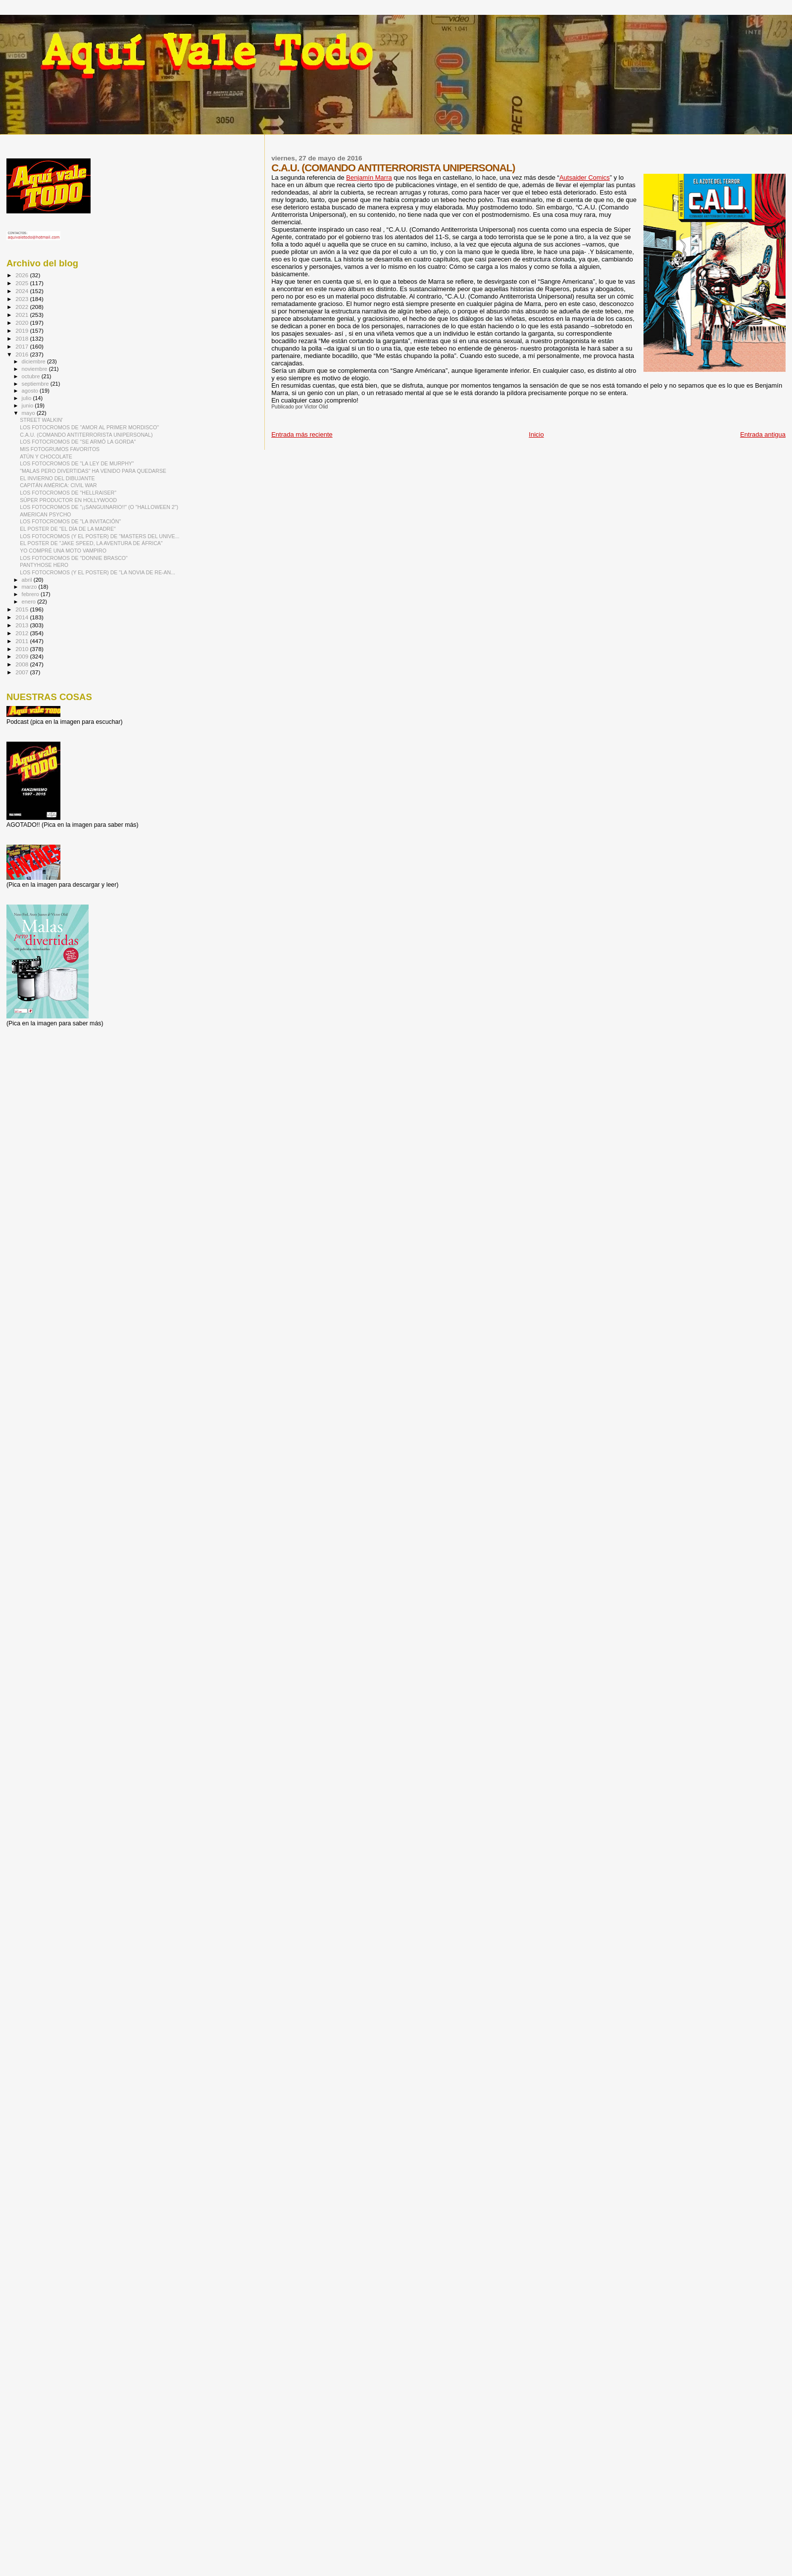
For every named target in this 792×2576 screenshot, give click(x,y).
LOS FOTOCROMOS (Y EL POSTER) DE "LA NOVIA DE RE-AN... (97, 572)
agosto (31, 391)
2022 (22, 306)
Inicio (536, 434)
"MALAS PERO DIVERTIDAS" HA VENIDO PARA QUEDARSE (93, 471)
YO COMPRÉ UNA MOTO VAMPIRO (63, 551)
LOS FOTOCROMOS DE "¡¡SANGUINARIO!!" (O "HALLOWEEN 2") (99, 507)
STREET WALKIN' (41, 420)
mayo (29, 413)
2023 (22, 299)
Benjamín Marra (369, 177)
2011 (22, 641)
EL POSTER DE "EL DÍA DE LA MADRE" (68, 529)
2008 (22, 664)
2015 (22, 609)
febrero (31, 594)
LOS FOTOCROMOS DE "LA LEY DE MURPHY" (77, 463)
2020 (22, 322)
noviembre (35, 369)
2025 (22, 283)
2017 (22, 346)
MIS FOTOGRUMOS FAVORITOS (59, 449)
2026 (22, 275)
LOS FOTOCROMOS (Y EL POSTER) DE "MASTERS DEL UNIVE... (99, 536)
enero (30, 602)
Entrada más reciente (302, 434)
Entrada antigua (763, 434)
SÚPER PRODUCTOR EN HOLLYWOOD (68, 500)
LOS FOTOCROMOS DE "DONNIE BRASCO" (74, 558)
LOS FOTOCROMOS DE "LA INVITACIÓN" (70, 521)
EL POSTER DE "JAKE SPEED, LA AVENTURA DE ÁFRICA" (91, 543)
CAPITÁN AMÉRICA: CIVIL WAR (58, 485)
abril (28, 580)
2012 (22, 633)
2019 (22, 330)
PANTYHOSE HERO (44, 565)
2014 (22, 617)
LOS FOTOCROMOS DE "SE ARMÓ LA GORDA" (78, 442)
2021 (22, 314)
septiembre (36, 384)
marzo (30, 587)
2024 (22, 291)
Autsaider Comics (584, 177)
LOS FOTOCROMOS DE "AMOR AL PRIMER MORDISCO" (89, 427)
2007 (22, 672)
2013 (22, 625)
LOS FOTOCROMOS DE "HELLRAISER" (68, 493)
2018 (22, 338)
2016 (22, 354)
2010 (22, 649)
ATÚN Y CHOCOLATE (46, 456)
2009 (22, 656)
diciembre (34, 361)
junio (28, 405)
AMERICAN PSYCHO (45, 514)
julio (27, 398)
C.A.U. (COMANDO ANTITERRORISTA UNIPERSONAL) (86, 435)
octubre (32, 376)
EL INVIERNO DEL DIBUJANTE (57, 478)
